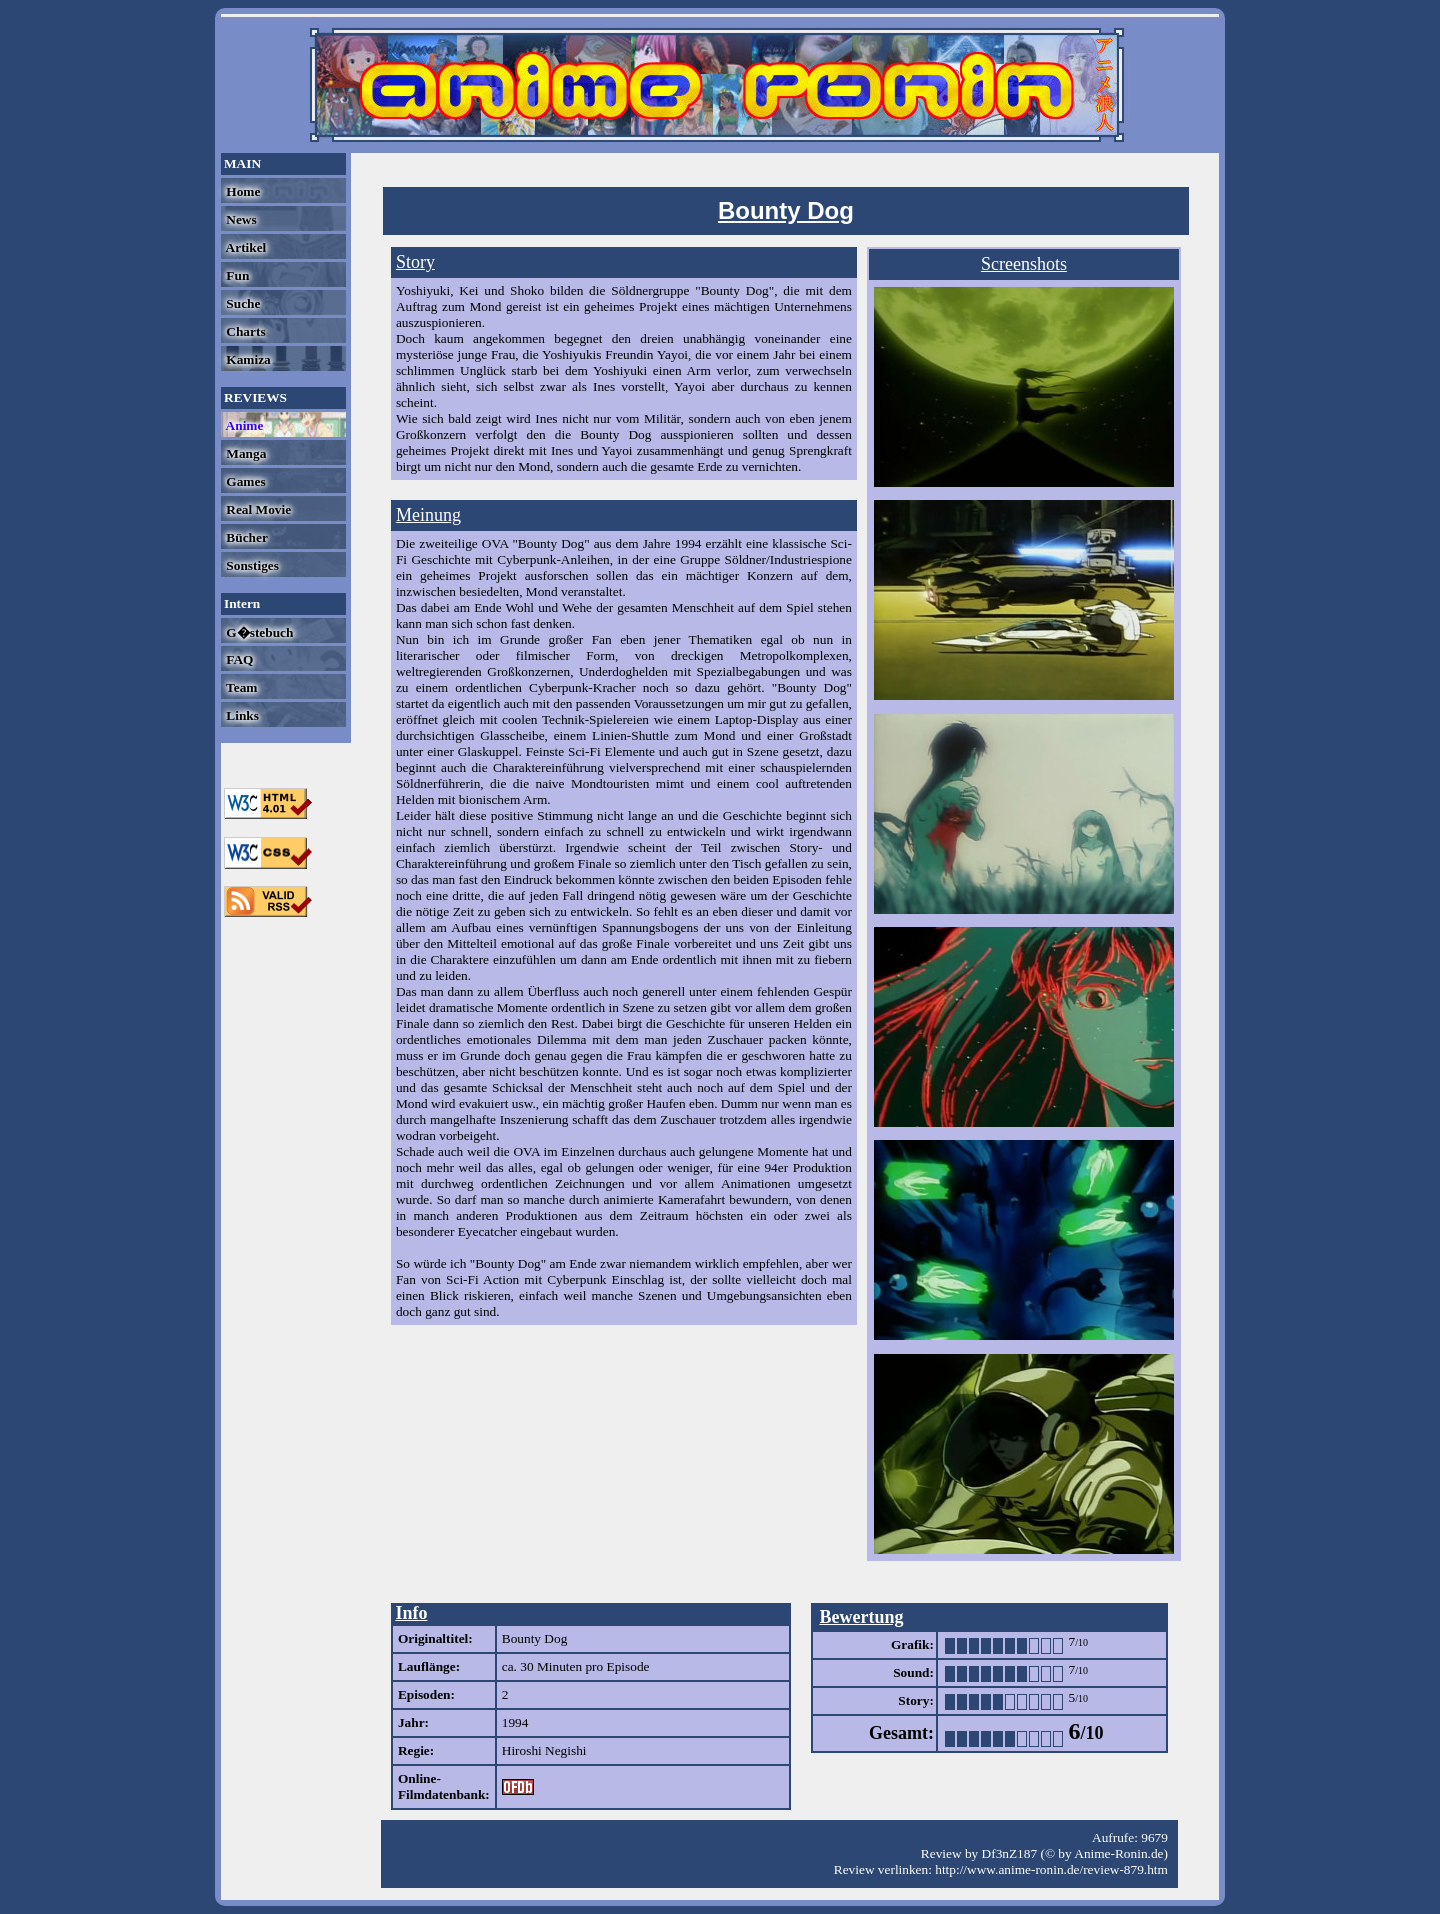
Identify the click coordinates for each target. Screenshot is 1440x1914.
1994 (515, 1722)
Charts (244, 331)
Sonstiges (251, 565)
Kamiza (247, 359)
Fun (236, 275)
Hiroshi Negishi (544, 1750)
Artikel (244, 247)
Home (241, 191)
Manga (244, 453)
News (240, 219)
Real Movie (257, 509)
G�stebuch (258, 632)
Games (244, 481)
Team (240, 687)
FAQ (238, 659)
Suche (241, 303)
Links (241, 715)
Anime (243, 425)
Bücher (245, 537)
